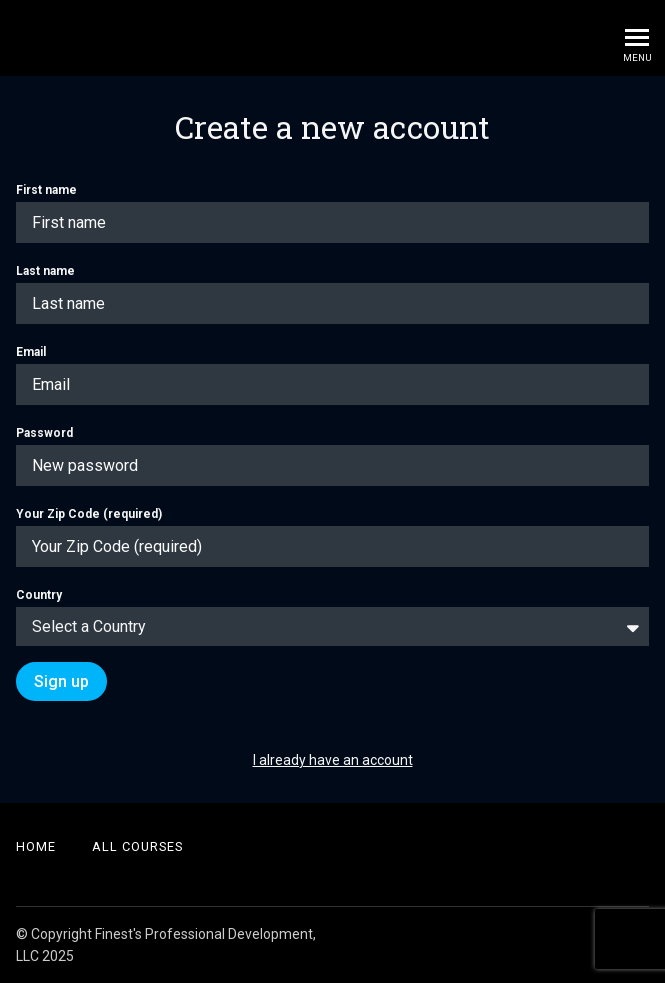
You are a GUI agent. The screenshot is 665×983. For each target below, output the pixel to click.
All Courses (137, 846)
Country (332, 617)
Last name (332, 294)
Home (36, 846)
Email (332, 375)
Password (332, 456)
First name (332, 213)
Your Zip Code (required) (332, 537)
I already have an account (333, 760)
